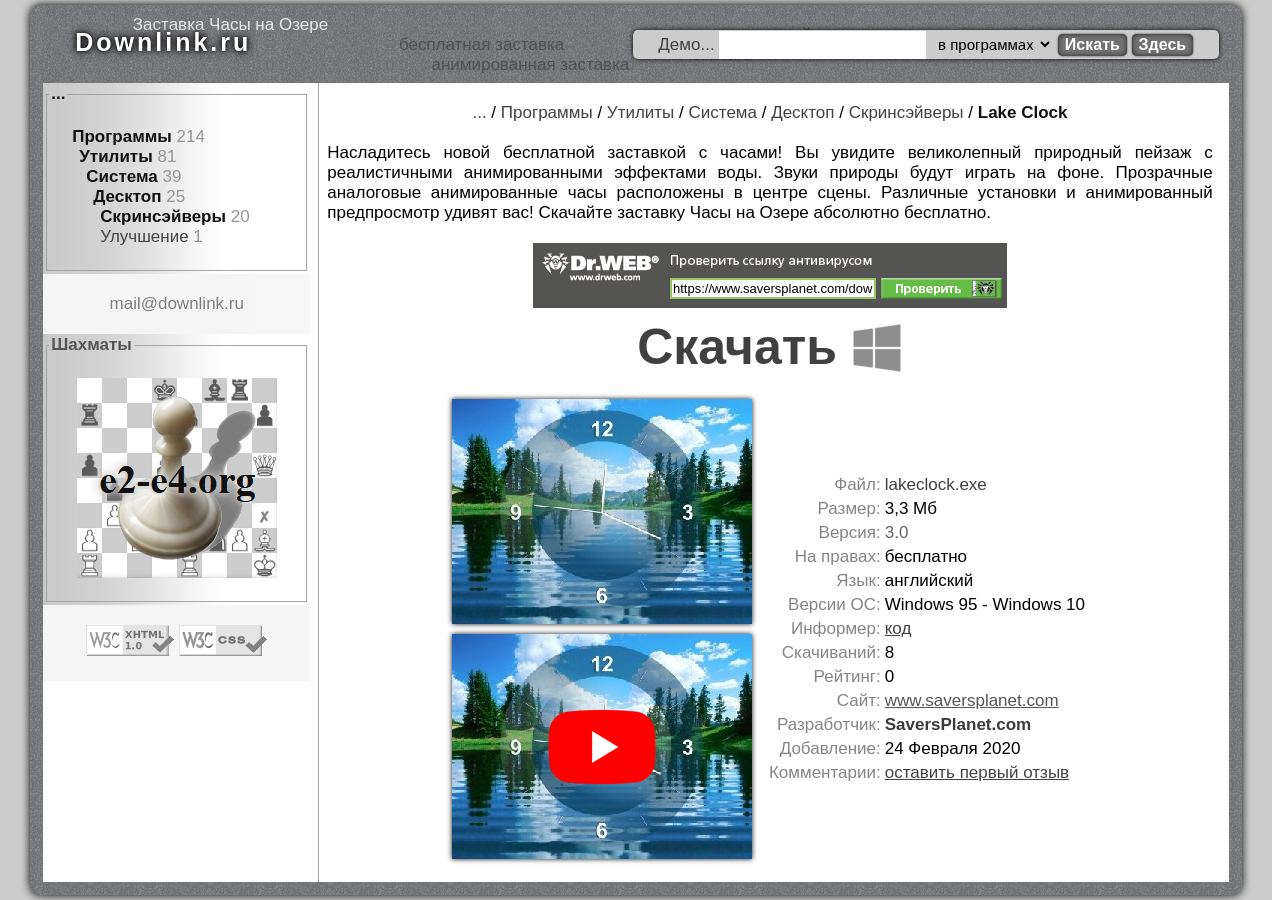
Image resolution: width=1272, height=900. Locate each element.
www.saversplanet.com (972, 700)
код (898, 628)
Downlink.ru (163, 42)
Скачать (770, 347)
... (58, 93)
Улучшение (144, 236)
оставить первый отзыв (977, 772)
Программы (122, 136)
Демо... (686, 44)
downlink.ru (201, 303)
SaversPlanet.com (958, 724)
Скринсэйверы (163, 216)
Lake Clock (1023, 112)
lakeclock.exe (936, 484)
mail (125, 303)
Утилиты (115, 156)
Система (122, 176)
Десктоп (127, 196)
